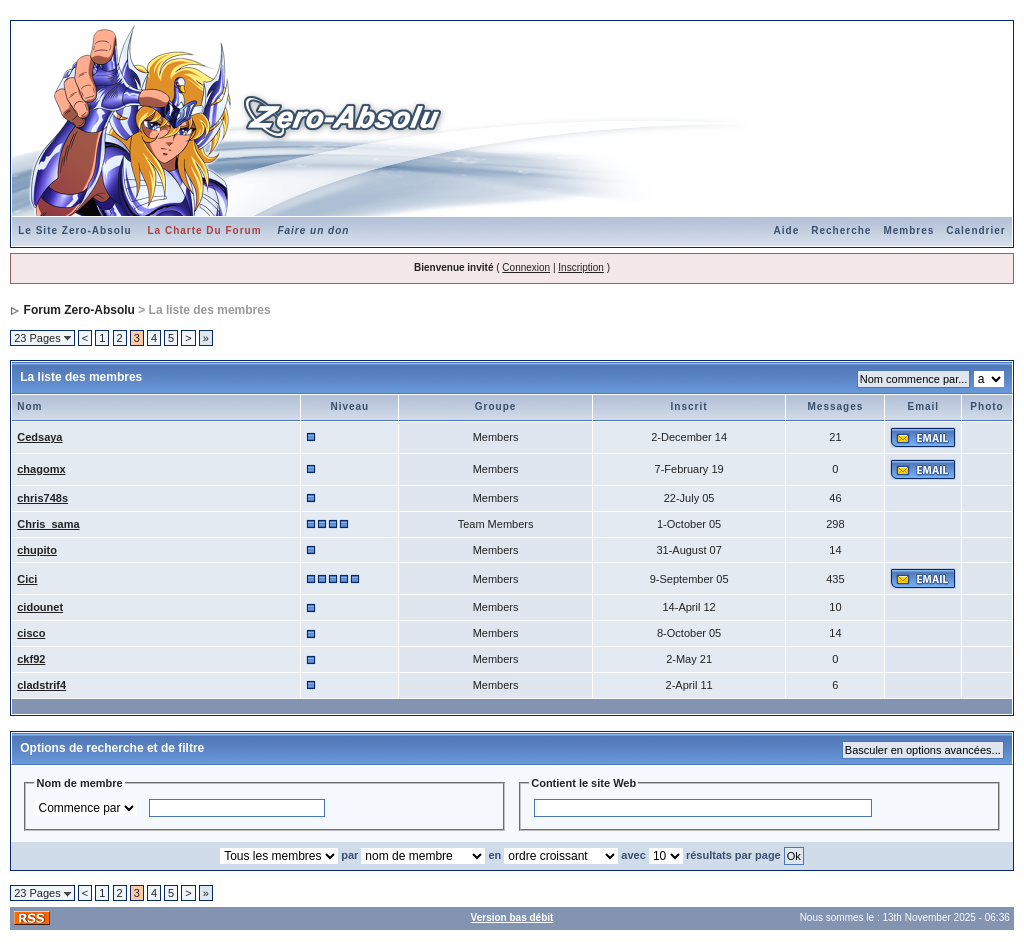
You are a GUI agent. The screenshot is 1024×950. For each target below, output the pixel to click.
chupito (37, 550)
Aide (787, 230)
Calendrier (975, 230)
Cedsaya (39, 437)
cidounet (40, 607)
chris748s (42, 498)
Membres (908, 230)
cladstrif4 (41, 685)
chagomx (41, 469)
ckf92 (31, 659)
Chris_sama (48, 524)
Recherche (841, 230)
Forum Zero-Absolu (79, 310)
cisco (31, 633)
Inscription (581, 267)
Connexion (526, 267)
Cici (27, 579)
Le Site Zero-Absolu (74, 230)
